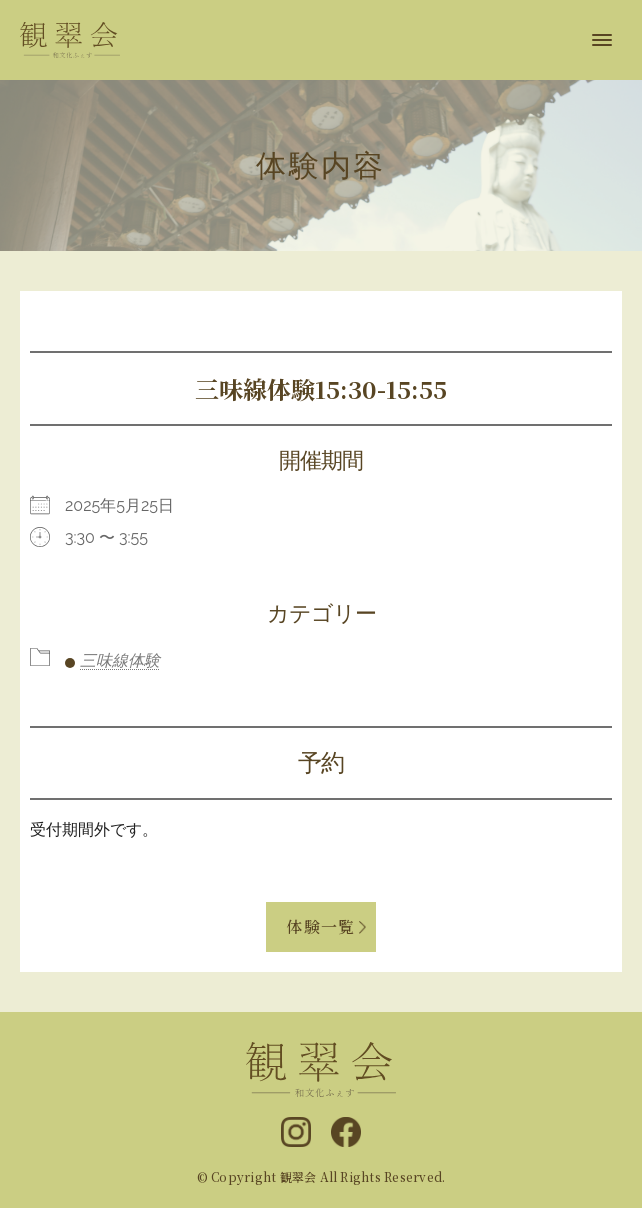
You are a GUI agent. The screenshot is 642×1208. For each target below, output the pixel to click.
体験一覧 (320, 926)
